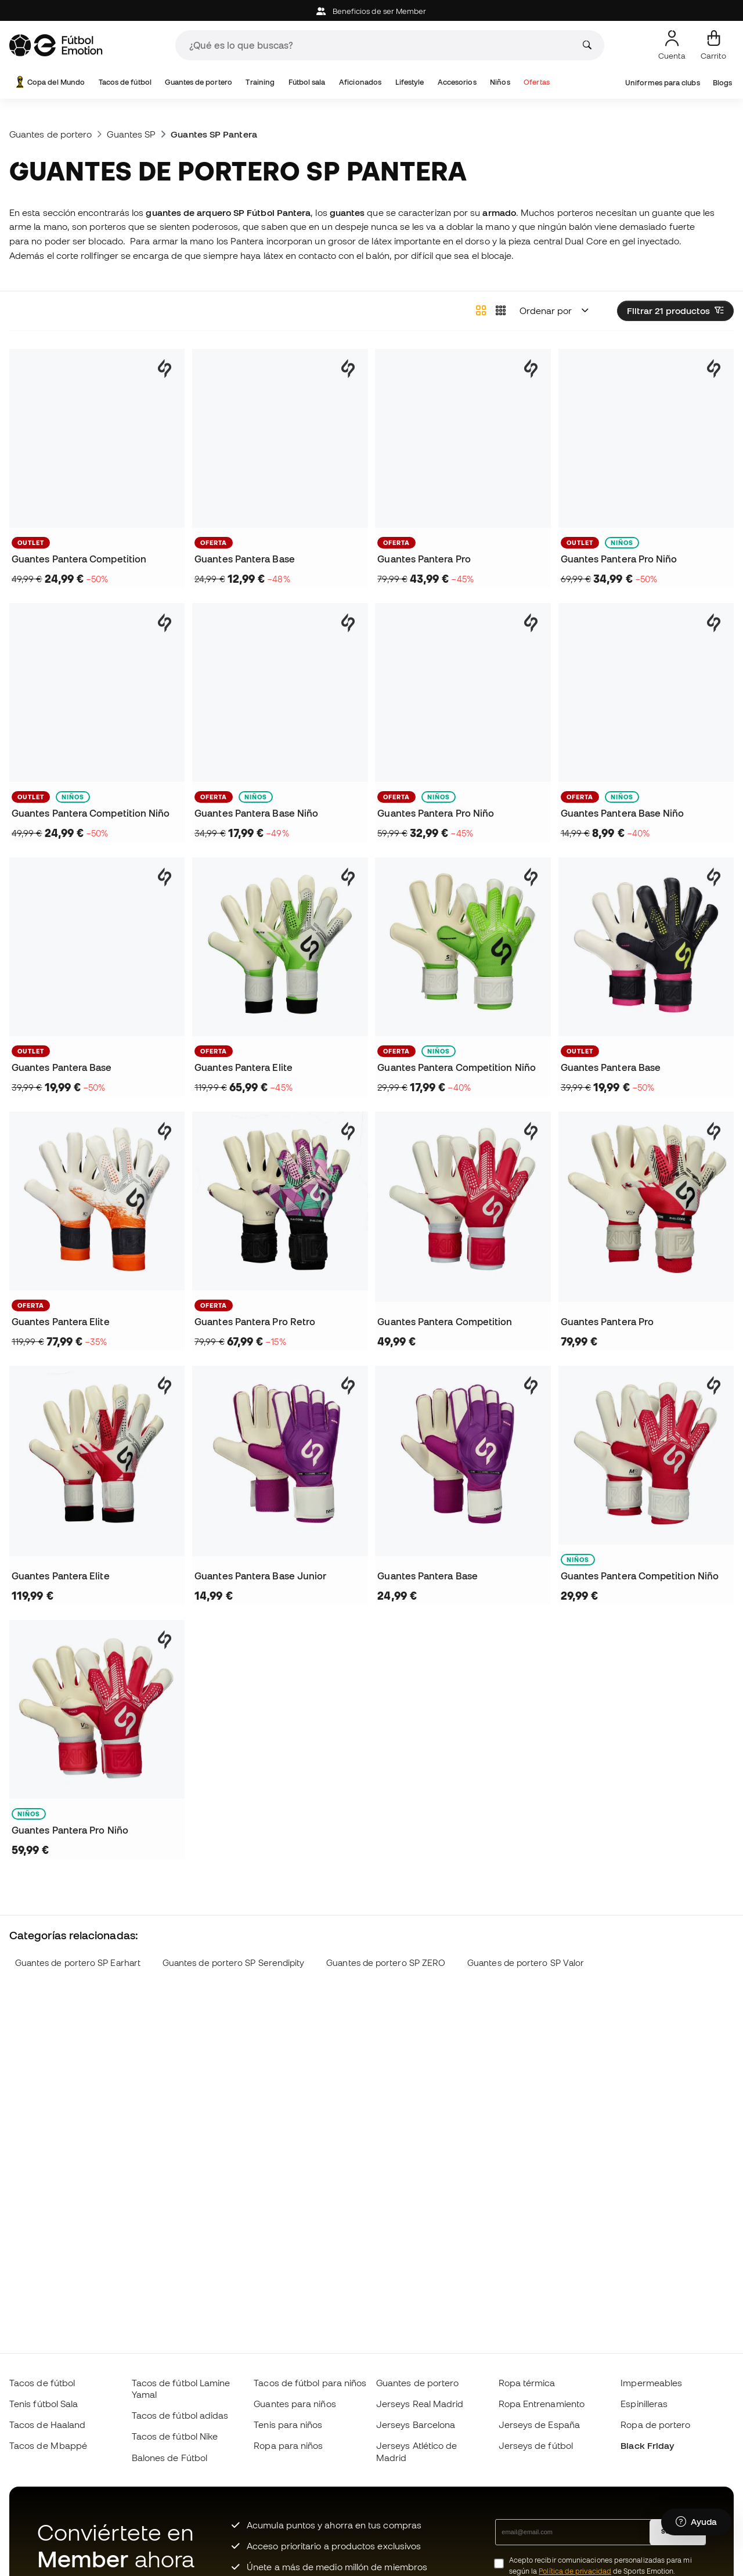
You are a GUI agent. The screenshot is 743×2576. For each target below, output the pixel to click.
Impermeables (651, 2382)
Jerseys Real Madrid (419, 2403)
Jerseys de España (539, 2424)
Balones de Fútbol (169, 2457)
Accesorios (457, 82)
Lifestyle (409, 82)
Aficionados (360, 82)
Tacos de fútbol (125, 82)
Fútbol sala (307, 82)
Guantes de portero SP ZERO (385, 1963)
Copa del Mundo (49, 82)
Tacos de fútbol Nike (175, 2436)
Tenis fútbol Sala (43, 2403)
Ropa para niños (288, 2445)
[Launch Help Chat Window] (696, 2522)
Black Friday (647, 2445)
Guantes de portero (198, 82)
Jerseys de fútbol (536, 2445)
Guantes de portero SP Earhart (77, 1963)
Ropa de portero (655, 2424)
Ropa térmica (527, 2382)
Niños (500, 82)
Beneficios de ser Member (371, 11)
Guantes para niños (295, 2403)
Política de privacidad (575, 2571)
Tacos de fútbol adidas (180, 2415)
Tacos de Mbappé (48, 2445)
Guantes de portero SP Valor (525, 1963)
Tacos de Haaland (47, 2424)
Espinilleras (644, 2403)
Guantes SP (131, 134)
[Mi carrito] (713, 45)
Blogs (722, 82)
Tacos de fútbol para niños (310, 2382)
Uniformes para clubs (662, 82)
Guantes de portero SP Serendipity (234, 1963)
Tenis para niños (288, 2424)
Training (260, 82)
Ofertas (537, 82)
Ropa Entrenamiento (542, 2403)
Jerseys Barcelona (415, 2424)
